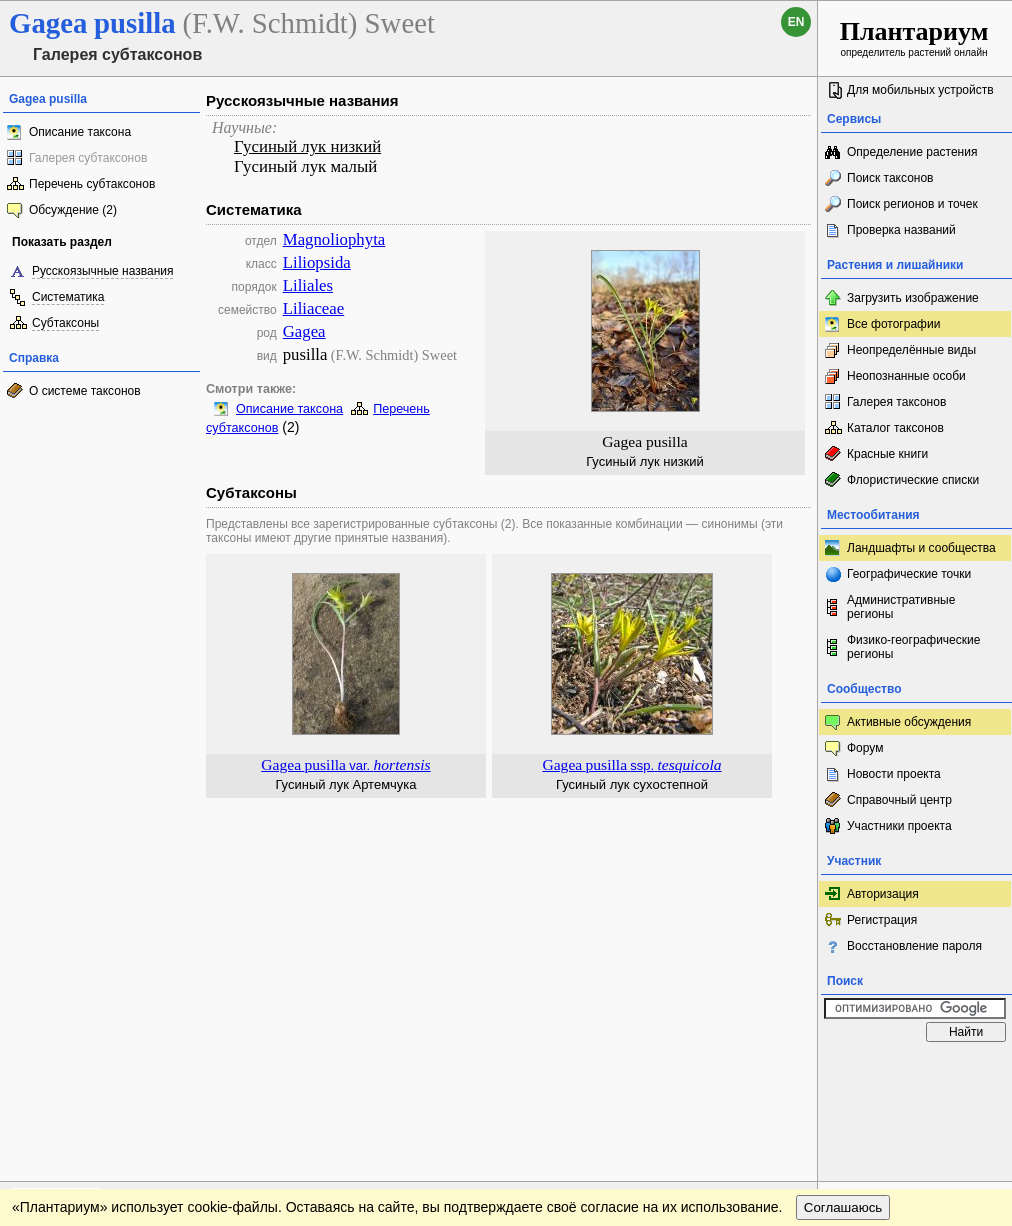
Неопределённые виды (911, 350)
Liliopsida (317, 262)
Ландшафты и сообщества (921, 548)
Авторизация (883, 894)
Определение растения (912, 152)
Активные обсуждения (909, 722)
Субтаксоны (65, 323)
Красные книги (887, 454)
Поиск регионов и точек (912, 204)
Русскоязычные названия (102, 271)
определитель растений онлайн (914, 37)
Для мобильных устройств (920, 90)
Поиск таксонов (890, 178)
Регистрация (882, 920)
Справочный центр (899, 800)
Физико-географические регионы (913, 647)
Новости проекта (894, 774)
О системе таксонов (85, 391)
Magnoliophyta (334, 239)
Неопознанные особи (906, 376)
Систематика (68, 297)
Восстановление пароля (914, 946)
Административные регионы (901, 607)
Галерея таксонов (896, 402)
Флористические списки (913, 480)
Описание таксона (80, 132)
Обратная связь (152, 1071)
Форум (865, 748)
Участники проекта (899, 826)
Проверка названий (901, 230)
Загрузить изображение (913, 298)
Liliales (308, 285)
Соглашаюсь (843, 1111)
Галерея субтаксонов (88, 158)
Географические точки (909, 574)
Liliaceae (313, 308)
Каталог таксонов (895, 428)
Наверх (786, 1071)
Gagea (304, 331)
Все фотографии (893, 324)
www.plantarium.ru (915, 1070)
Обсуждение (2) (73, 210)
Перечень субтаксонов (92, 184)
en (796, 22)
